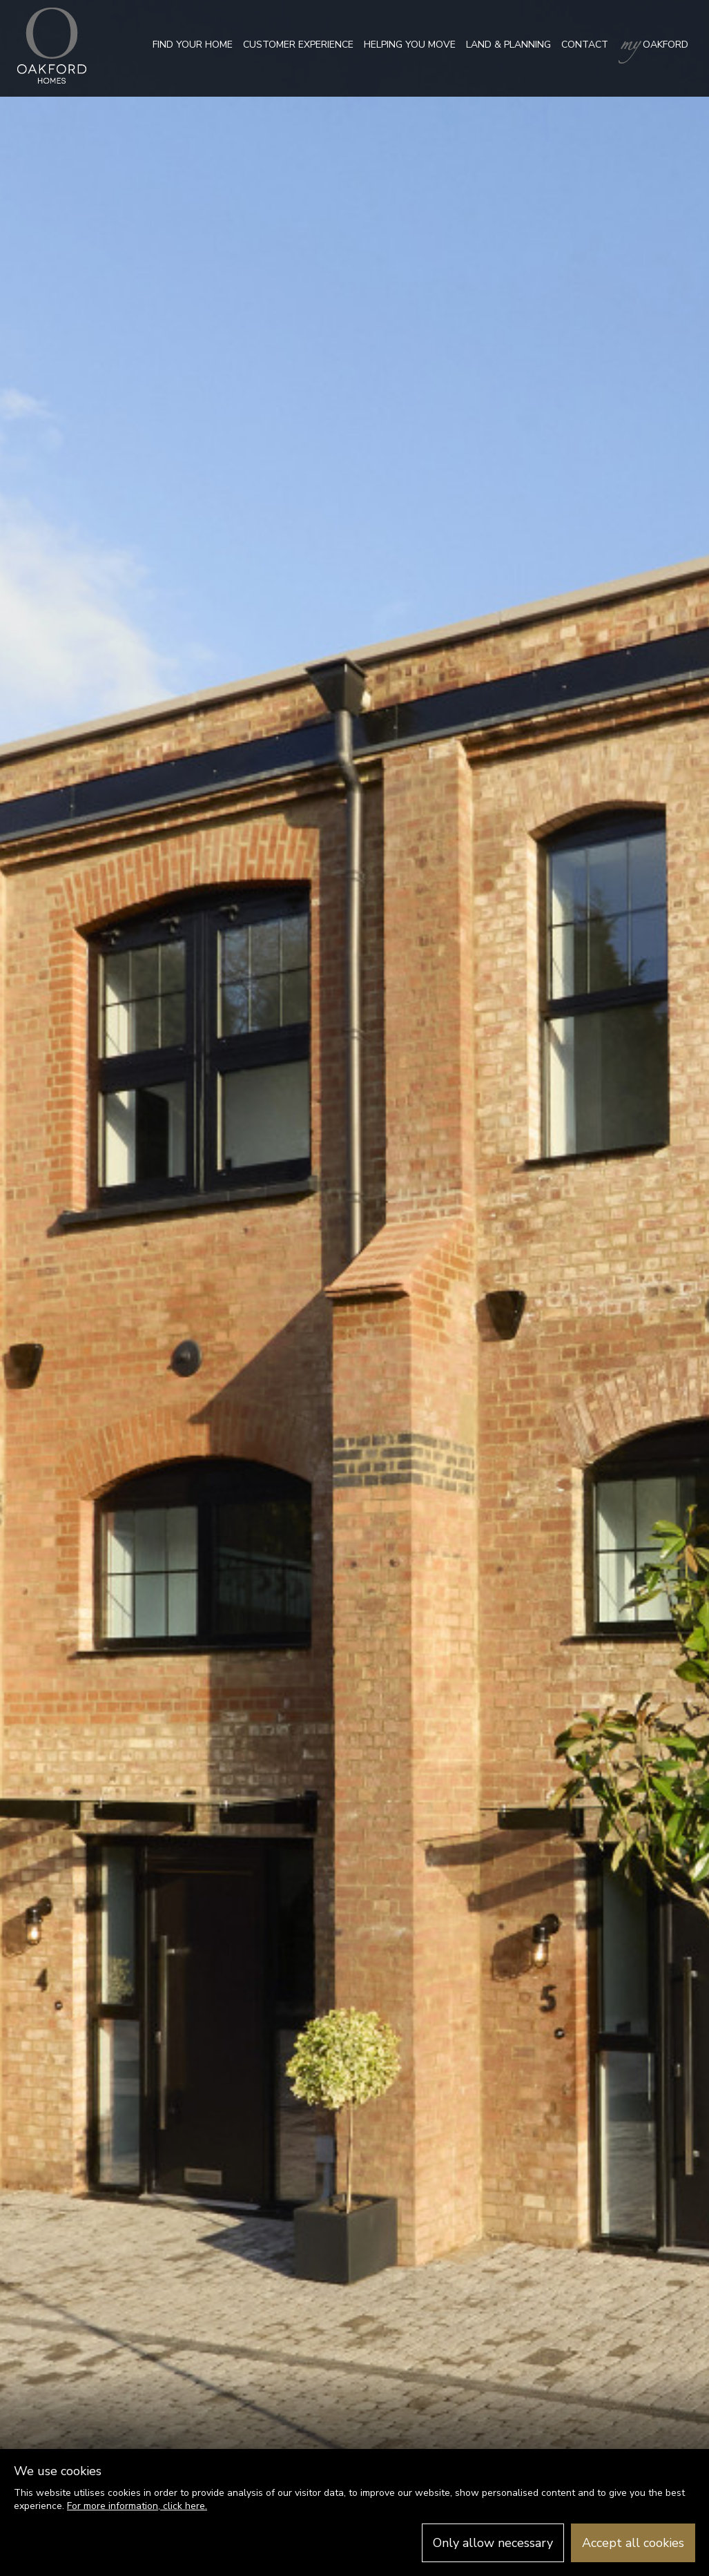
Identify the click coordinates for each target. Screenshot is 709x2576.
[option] (354, 1288)
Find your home (193, 44)
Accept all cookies (633, 2543)
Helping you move (410, 44)
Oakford (653, 44)
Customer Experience (298, 44)
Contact (584, 44)
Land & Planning (508, 44)
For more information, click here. (137, 2505)
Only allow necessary (493, 2543)
